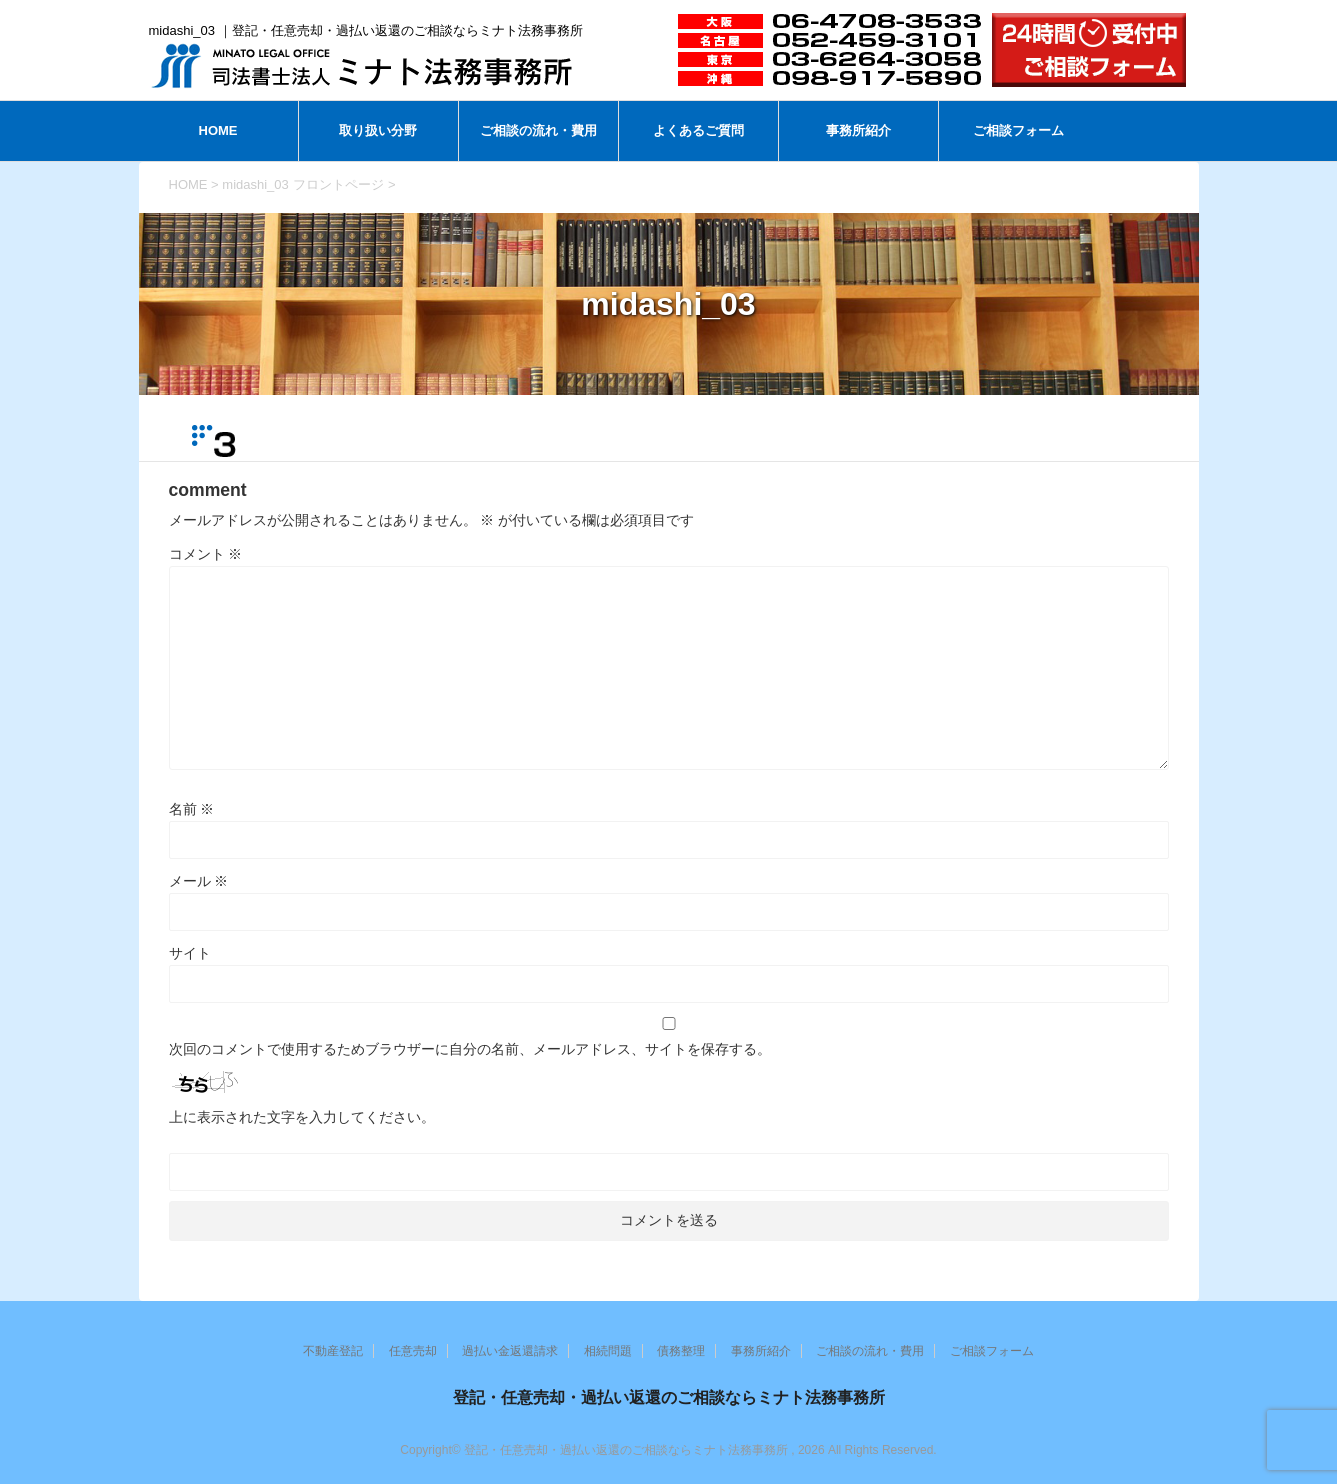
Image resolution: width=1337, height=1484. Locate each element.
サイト (190, 953)
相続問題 (608, 1351)
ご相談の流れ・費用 (538, 130)
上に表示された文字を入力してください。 (302, 1117)
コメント (206, 554)
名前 (192, 809)
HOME (218, 130)
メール (199, 881)
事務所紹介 (858, 130)
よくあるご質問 (698, 130)
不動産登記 (333, 1351)
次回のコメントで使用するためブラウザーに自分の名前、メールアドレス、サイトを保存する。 (470, 1049)
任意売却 (413, 1351)
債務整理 (681, 1351)
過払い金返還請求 (510, 1351)
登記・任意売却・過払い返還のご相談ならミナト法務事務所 (669, 1397)
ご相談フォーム (1018, 130)
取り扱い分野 (378, 130)
